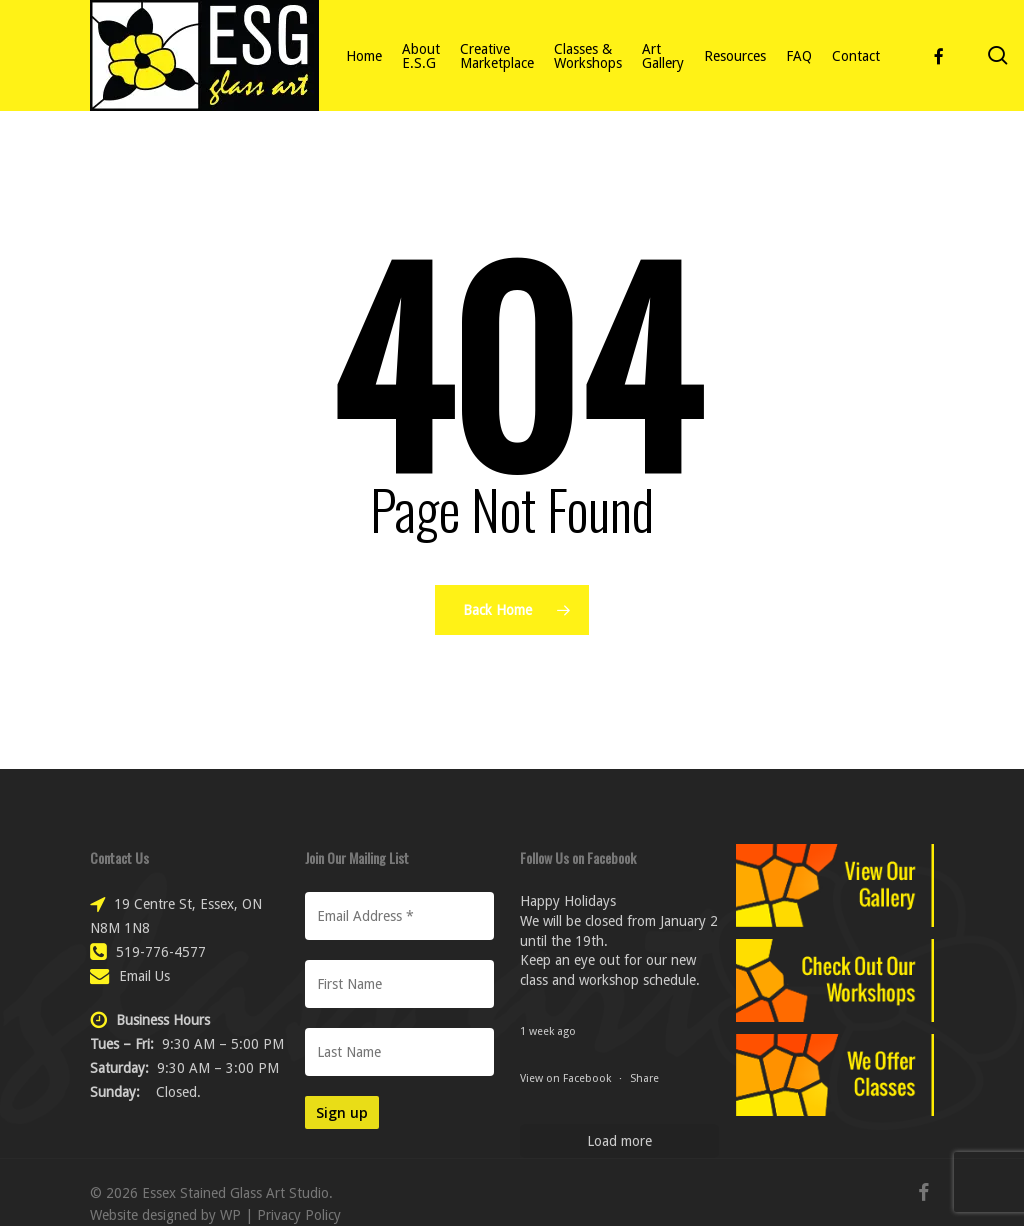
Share (644, 1078)
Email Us (144, 976)
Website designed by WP (165, 1215)
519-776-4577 (161, 952)
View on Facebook (567, 1078)
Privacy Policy (299, 1215)
